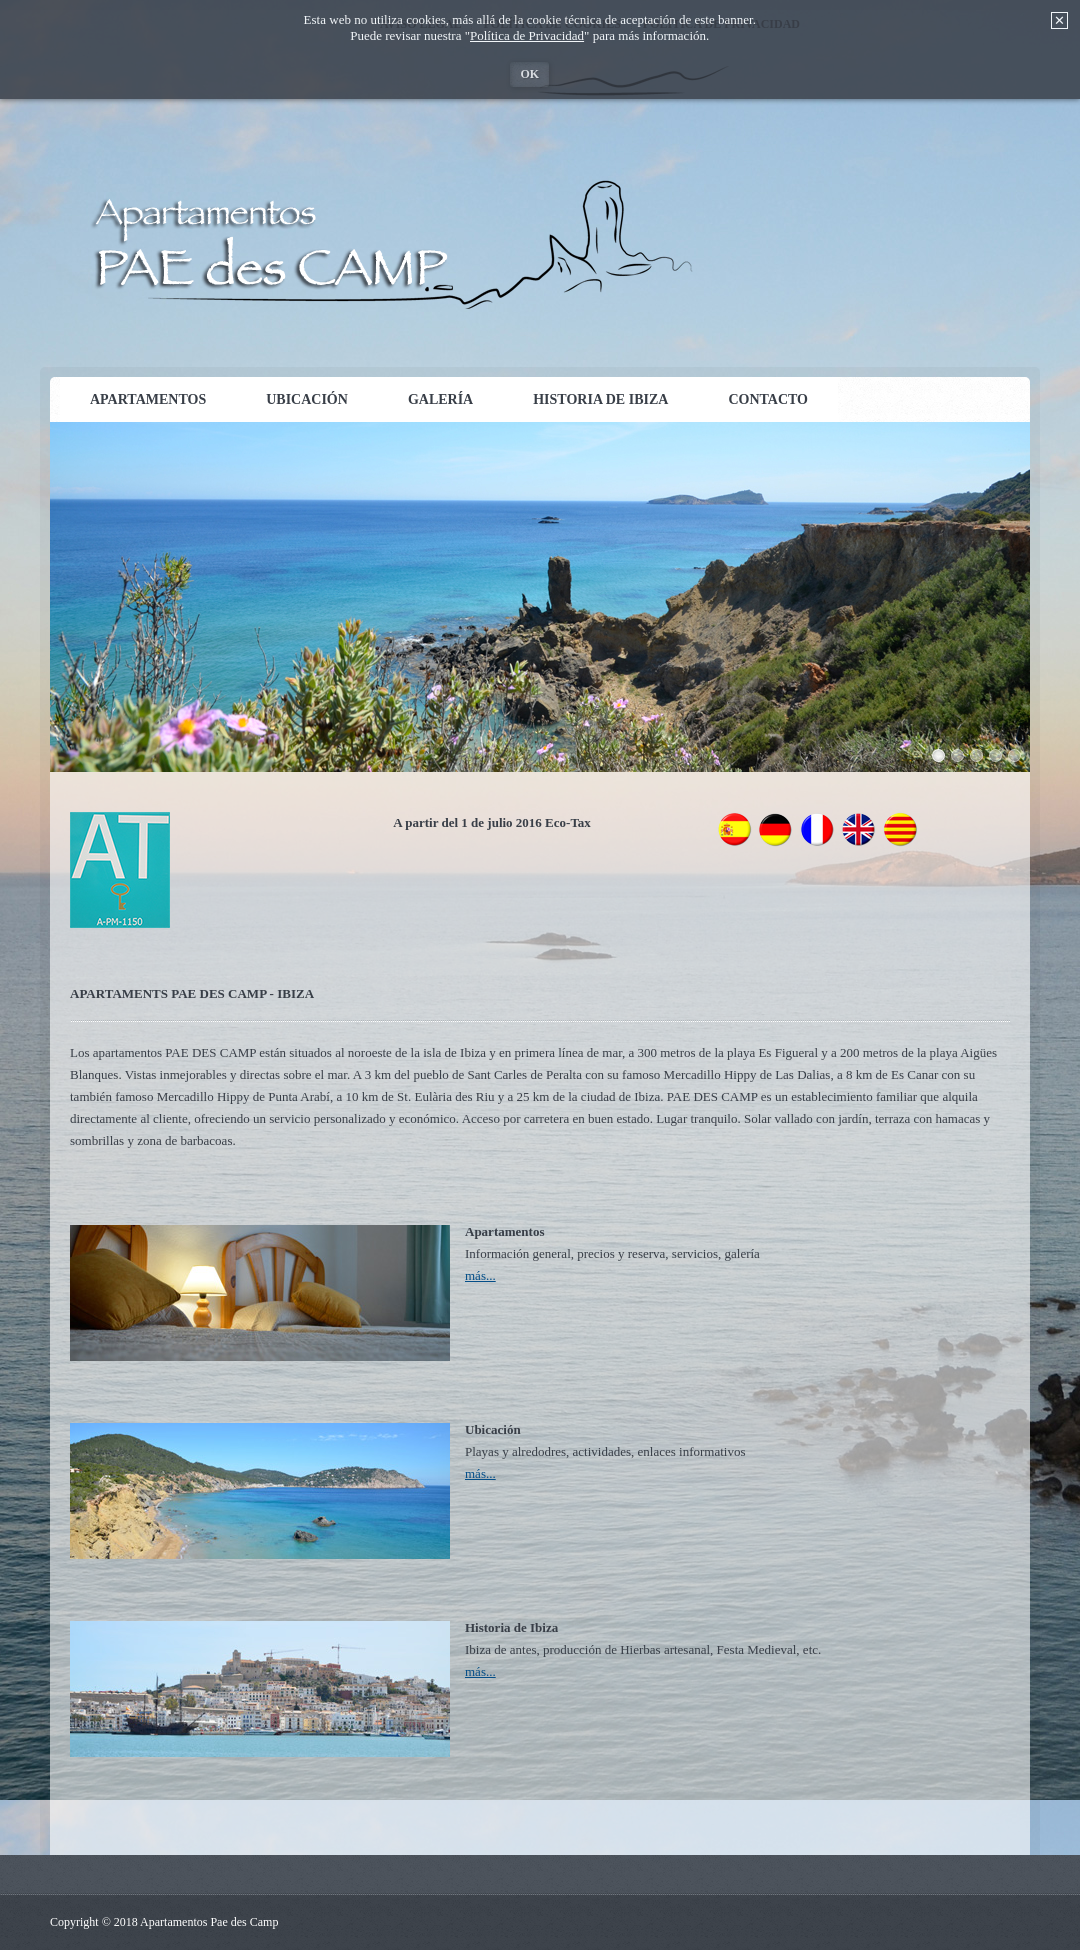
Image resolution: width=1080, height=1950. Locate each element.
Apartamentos (148, 399)
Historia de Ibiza (600, 399)
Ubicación (307, 399)
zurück (30, 592)
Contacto (768, 399)
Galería (440, 399)
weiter (1050, 592)
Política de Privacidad (527, 35)
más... (480, 1275)
